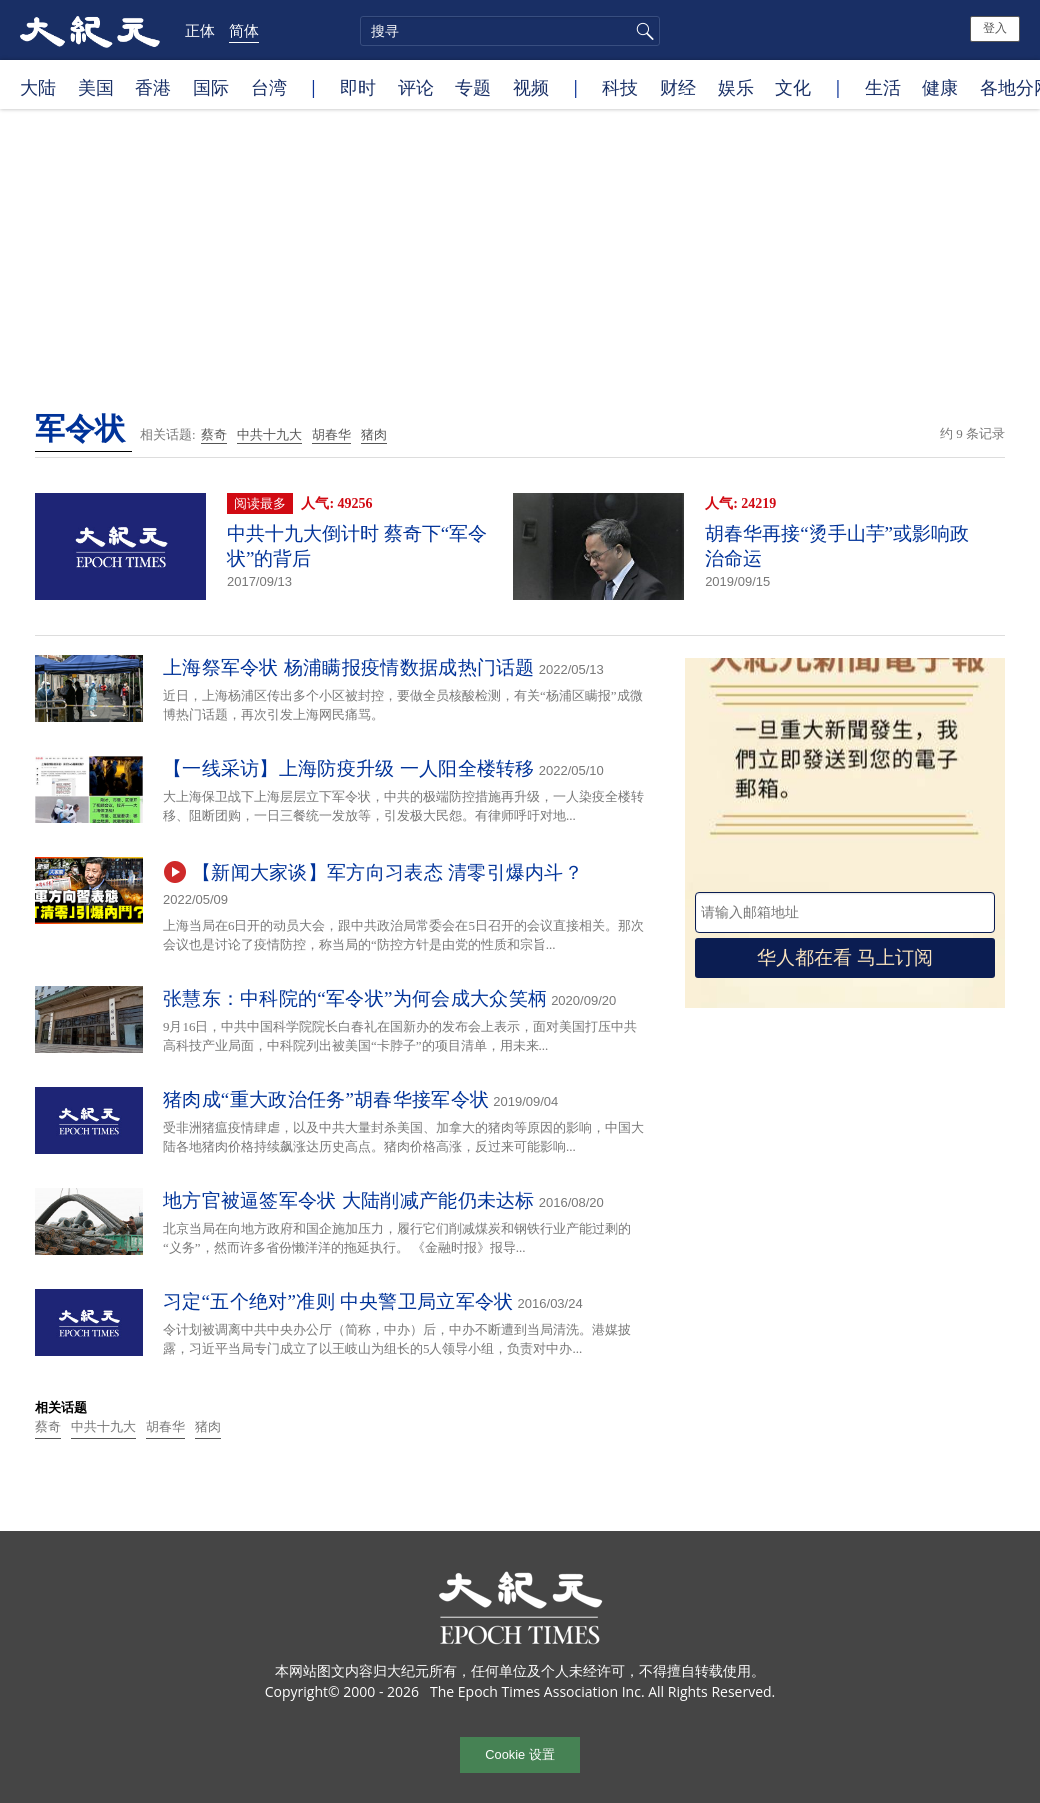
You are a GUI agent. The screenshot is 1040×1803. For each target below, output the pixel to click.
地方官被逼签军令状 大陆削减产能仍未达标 (349, 1200)
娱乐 (736, 87)
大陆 (38, 87)
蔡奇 (214, 434)
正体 (200, 30)
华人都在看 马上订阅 (845, 957)
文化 (793, 87)
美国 (96, 87)
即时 (358, 87)
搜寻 (642, 31)
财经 (678, 87)
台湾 (269, 87)
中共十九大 (269, 434)
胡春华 (331, 434)
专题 (473, 87)
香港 (153, 87)
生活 (883, 87)
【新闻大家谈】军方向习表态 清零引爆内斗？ (387, 872)
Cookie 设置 (519, 1754)
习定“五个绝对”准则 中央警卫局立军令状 (338, 1301)
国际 (211, 87)
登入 (995, 28)
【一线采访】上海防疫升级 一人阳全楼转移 (349, 768)
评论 (416, 87)
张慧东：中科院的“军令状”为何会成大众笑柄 (355, 998)
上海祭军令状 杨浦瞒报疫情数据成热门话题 (349, 667)
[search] (510, 31)
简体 (244, 30)
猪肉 (374, 434)
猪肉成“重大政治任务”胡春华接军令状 (326, 1099)
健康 (940, 87)
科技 (620, 87)
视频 (531, 87)
